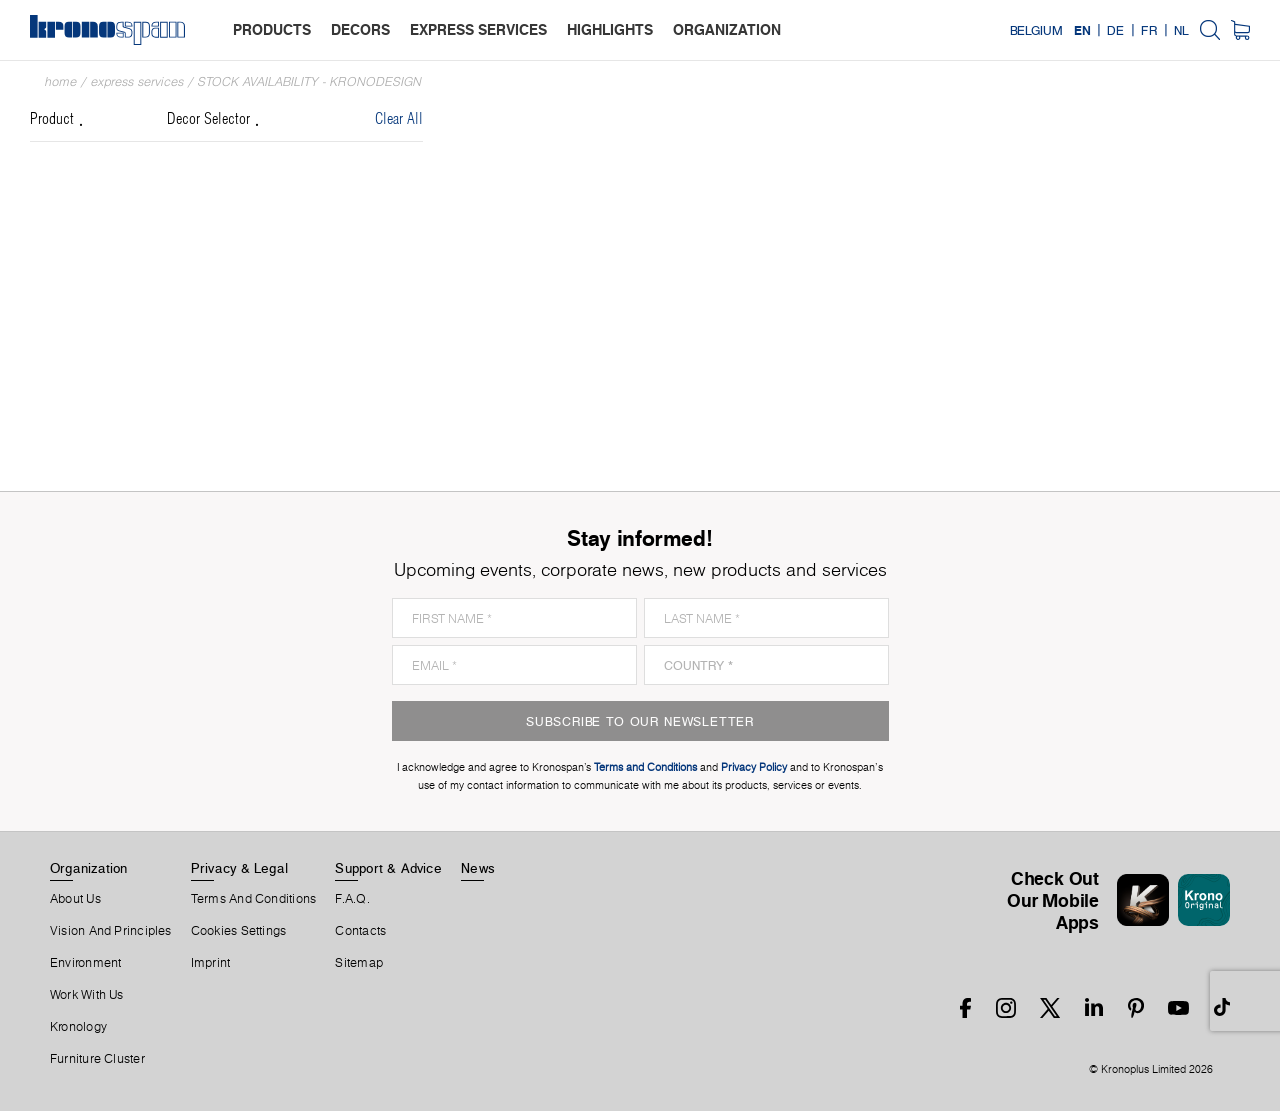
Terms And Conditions (253, 899)
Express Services (137, 81)
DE (1115, 30)
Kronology (78, 1027)
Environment (85, 963)
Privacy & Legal (239, 868)
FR (1149, 30)
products (272, 29)
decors (360, 29)
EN (1082, 30)
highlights (610, 29)
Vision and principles (111, 931)
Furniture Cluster (97, 1059)
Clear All (399, 119)
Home (61, 81)
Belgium (1036, 30)
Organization (89, 868)
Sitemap (359, 963)
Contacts (360, 931)
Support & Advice (388, 868)
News (478, 868)
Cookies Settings (239, 931)
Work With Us (87, 995)
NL (1181, 30)
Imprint (211, 963)
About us (75, 899)
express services (478, 29)
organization (727, 29)
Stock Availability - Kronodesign (310, 81)
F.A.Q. (352, 899)
